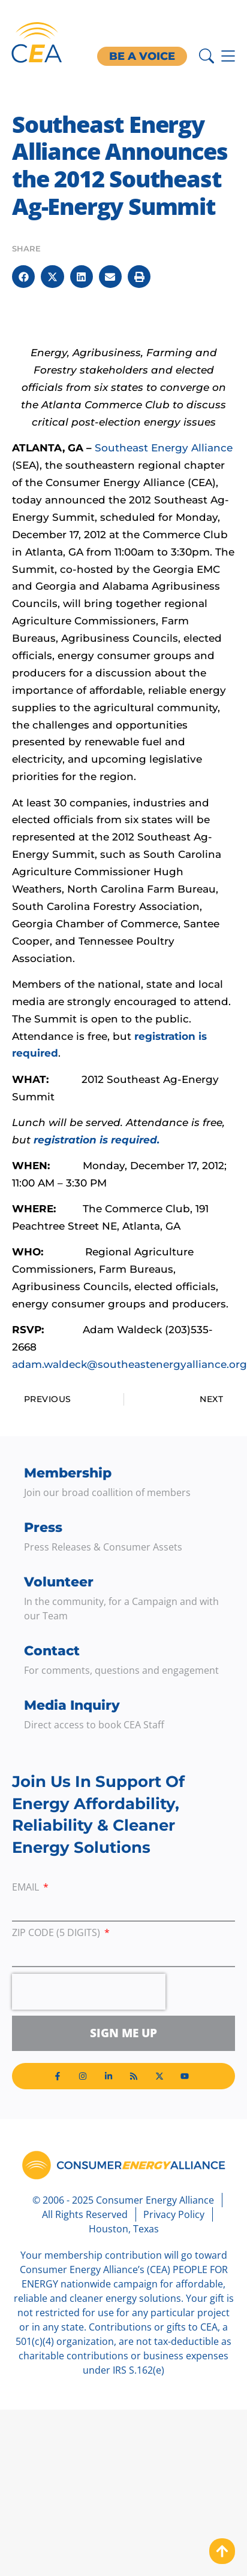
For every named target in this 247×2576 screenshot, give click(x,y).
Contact (52, 1651)
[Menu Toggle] (228, 56)
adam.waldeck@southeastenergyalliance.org (129, 1364)
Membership (68, 1473)
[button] (23, 276)
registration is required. (96, 1140)
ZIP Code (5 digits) (57, 1933)
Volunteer (59, 1582)
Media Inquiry (72, 1705)
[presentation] (88, 1992)
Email (26, 1888)
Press (43, 1527)
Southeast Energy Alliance (164, 448)
